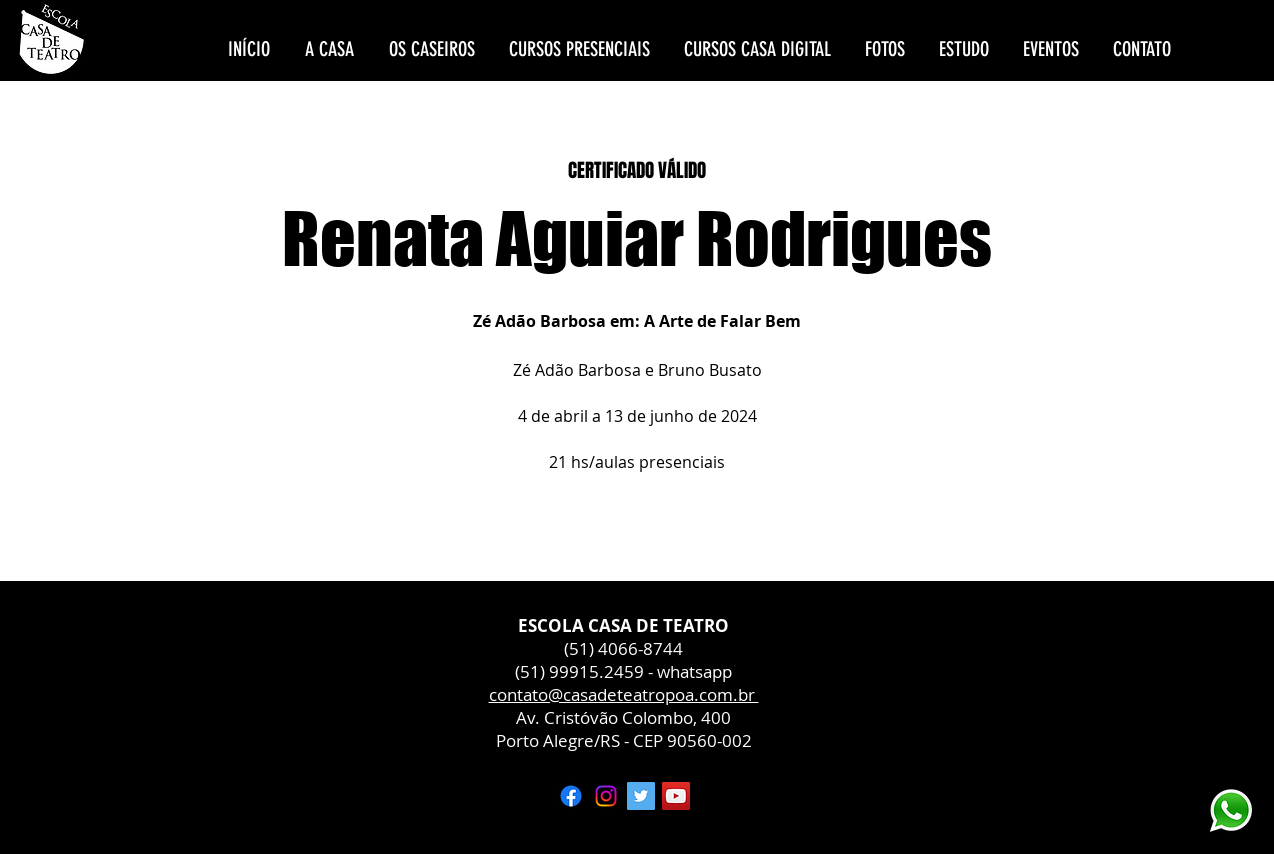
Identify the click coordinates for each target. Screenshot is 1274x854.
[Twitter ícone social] (641, 796)
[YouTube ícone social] (676, 796)
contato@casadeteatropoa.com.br (624, 694)
